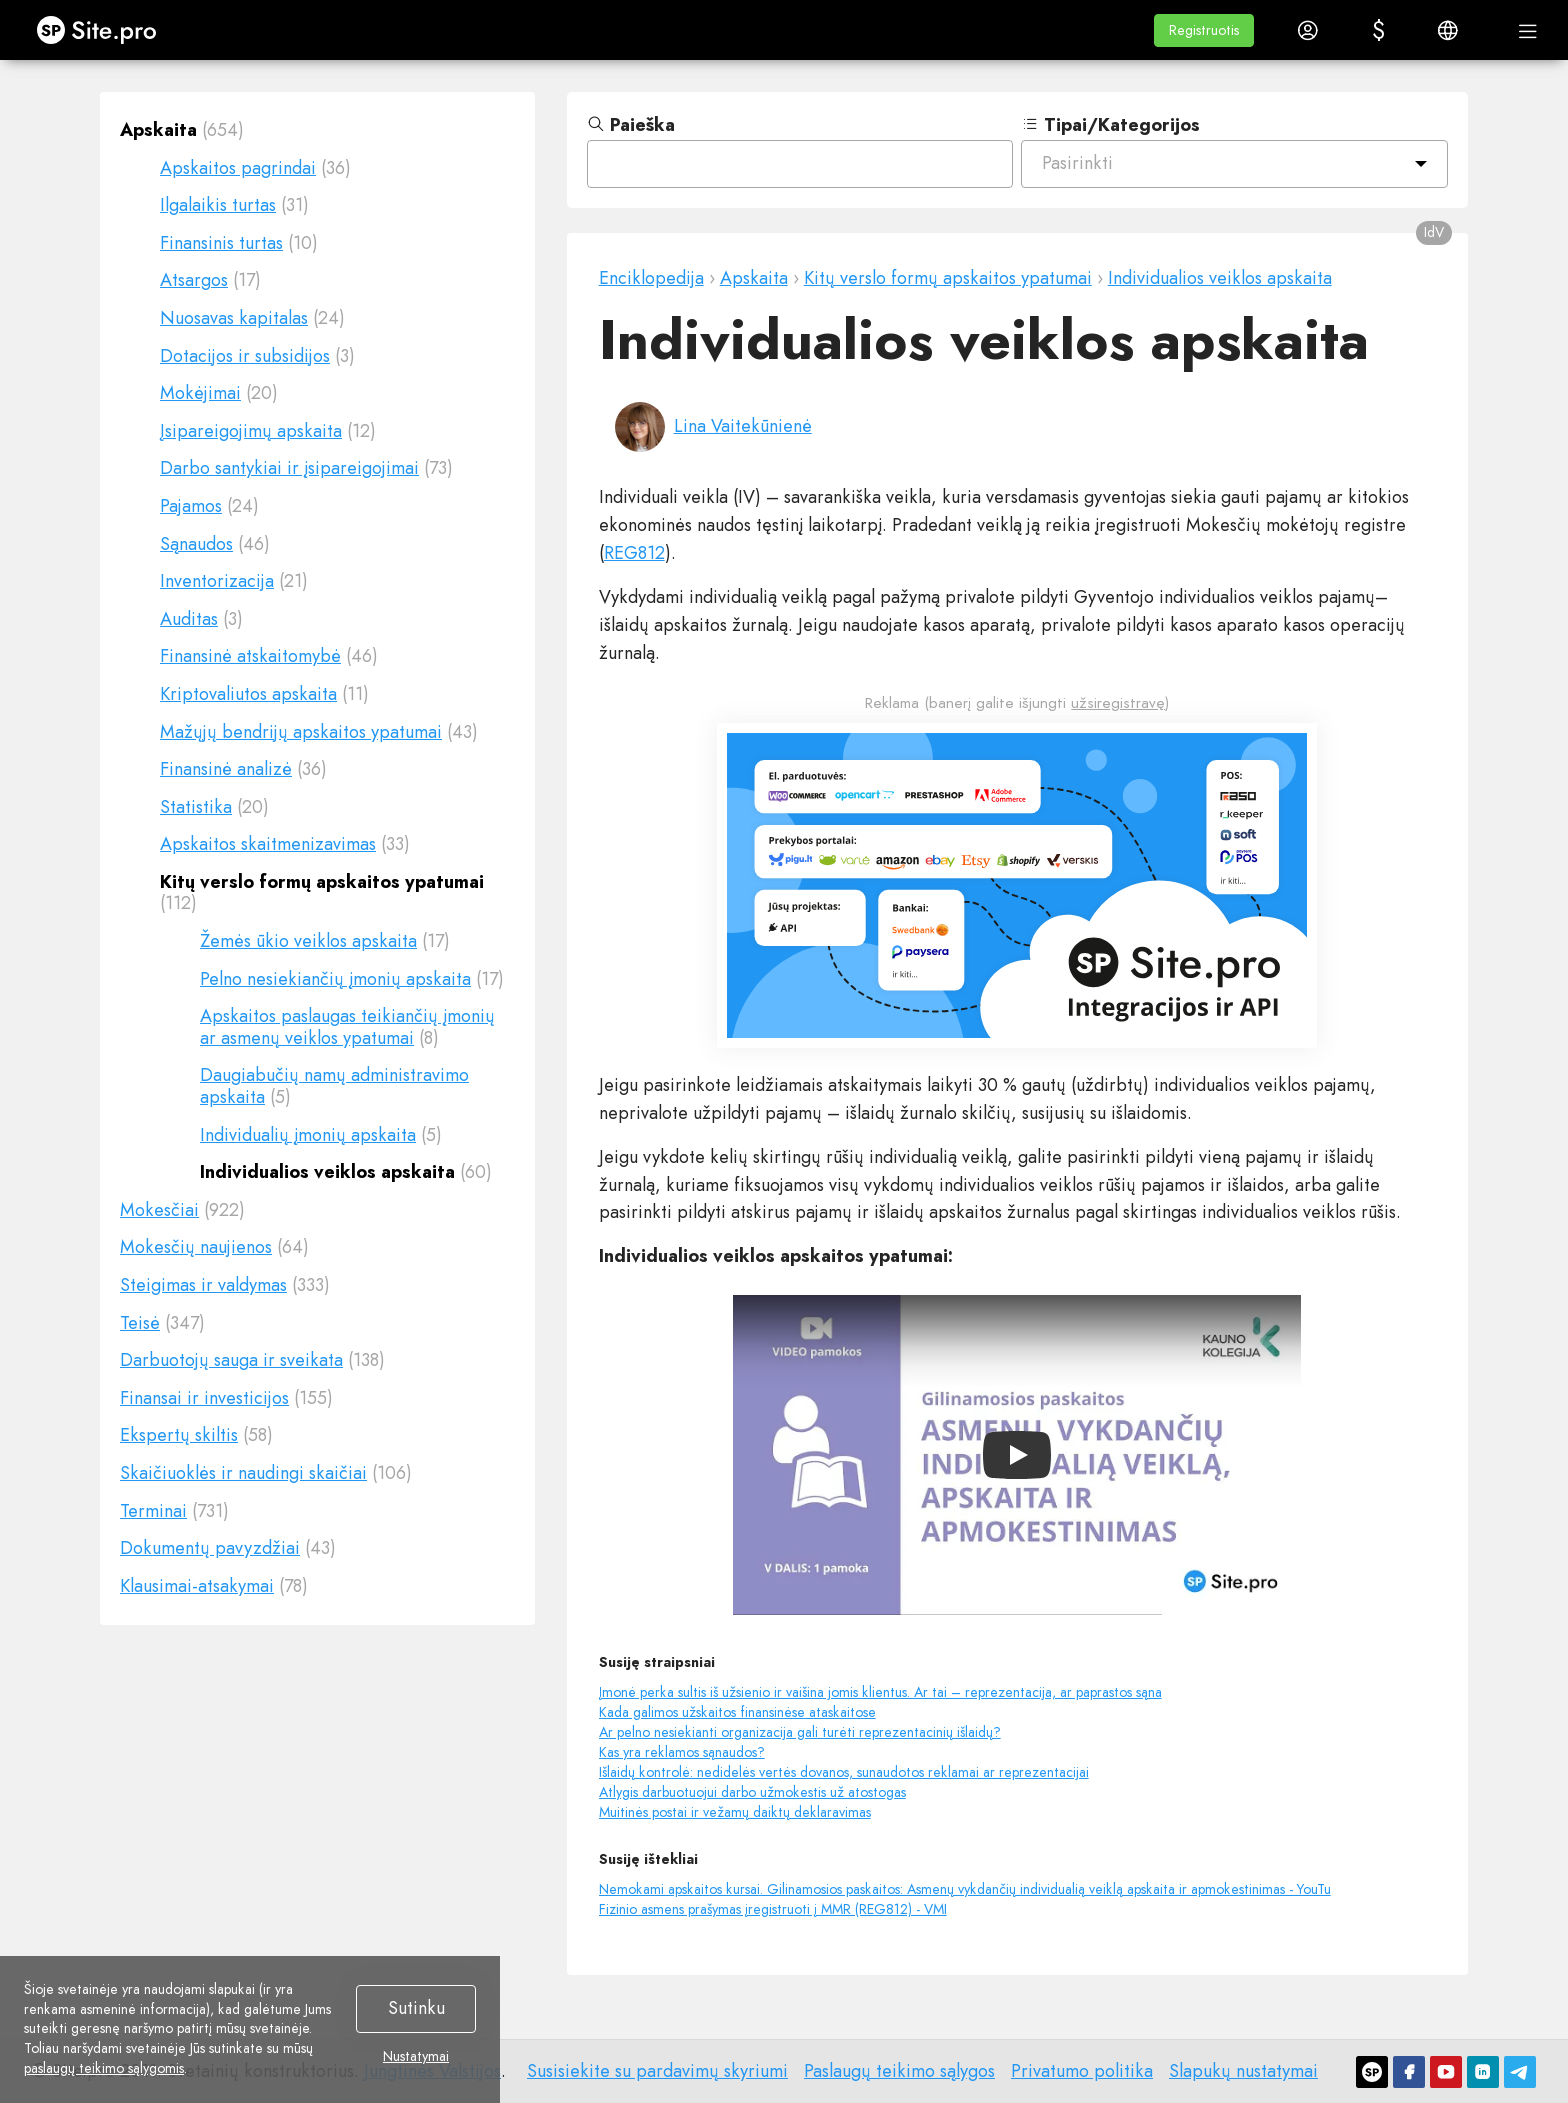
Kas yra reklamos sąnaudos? (682, 1752)
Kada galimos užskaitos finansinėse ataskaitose (737, 1712)
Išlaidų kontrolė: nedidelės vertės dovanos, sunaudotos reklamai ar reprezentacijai (844, 1772)
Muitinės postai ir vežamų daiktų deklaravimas (735, 1812)
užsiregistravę (1118, 703)
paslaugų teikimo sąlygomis (104, 2068)
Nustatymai (416, 2057)
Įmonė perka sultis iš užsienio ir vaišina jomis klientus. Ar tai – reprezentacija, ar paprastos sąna (880, 1692)
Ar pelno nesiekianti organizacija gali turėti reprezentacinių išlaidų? (800, 1732)
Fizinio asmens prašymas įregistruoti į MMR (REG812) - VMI (773, 1909)
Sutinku (416, 2008)
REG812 (634, 553)
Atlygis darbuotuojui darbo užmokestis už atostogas (752, 1792)
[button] (1204, 30)
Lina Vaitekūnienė (743, 426)
